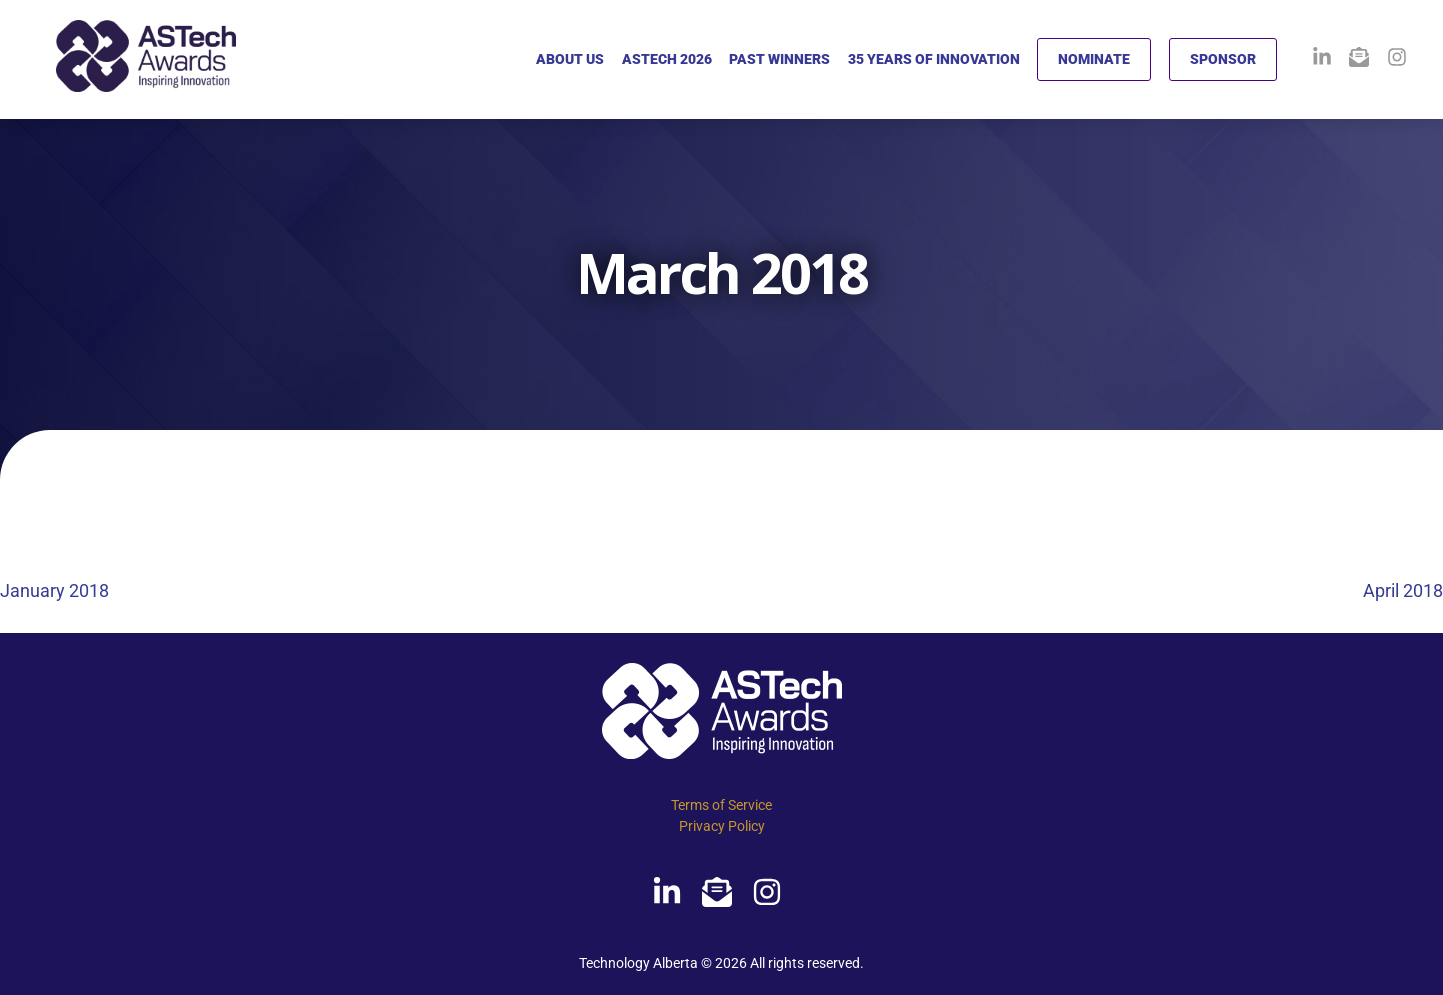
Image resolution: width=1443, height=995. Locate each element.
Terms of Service (721, 805)
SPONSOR (1223, 59)
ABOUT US (570, 59)
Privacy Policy (722, 826)
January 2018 (54, 590)
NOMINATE (1094, 59)
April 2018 (1403, 590)
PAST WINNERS (779, 59)
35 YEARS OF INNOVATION (934, 59)
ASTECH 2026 (667, 59)
